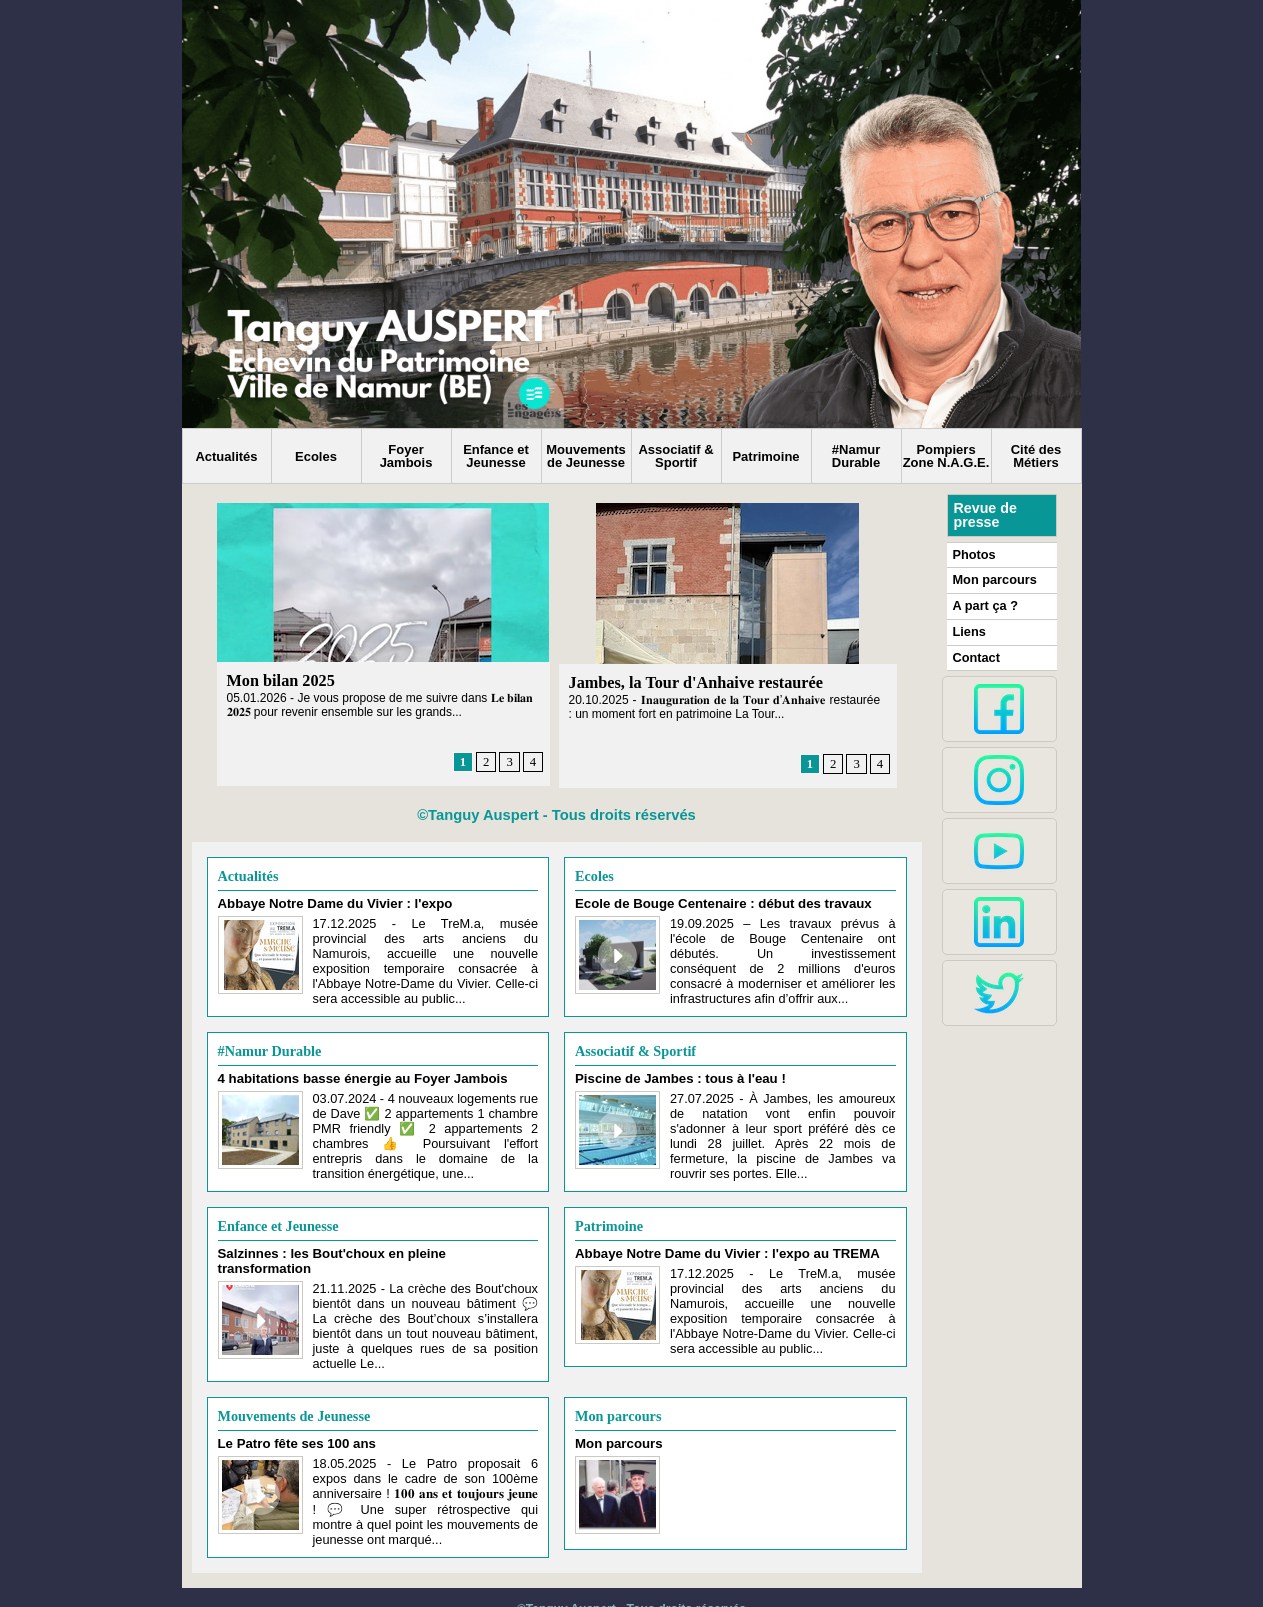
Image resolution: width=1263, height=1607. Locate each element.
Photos (973, 554)
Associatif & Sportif (675, 456)
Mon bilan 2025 (280, 680)
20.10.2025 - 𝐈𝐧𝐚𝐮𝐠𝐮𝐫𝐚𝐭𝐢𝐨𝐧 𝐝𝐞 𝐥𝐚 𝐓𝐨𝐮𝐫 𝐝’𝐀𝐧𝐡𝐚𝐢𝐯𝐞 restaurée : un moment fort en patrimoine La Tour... (725, 706)
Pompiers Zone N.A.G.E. (946, 456)
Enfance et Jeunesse (496, 456)
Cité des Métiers (1036, 456)
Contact (975, 654)
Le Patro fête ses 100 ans (289, 1402)
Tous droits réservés (686, 1560)
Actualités (226, 456)
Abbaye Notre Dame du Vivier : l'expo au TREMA (713, 1236)
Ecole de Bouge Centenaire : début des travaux (709, 902)
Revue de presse (985, 515)
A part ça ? (984, 604)
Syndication (680, 1574)
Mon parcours (617, 1375)
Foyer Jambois (406, 456)
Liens (968, 629)
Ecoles (316, 456)
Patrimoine (765, 456)
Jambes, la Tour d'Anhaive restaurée (694, 682)
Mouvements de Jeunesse (585, 456)
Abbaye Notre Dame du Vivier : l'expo (324, 902)
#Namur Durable (856, 456)
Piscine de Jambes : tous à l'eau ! (670, 1069)
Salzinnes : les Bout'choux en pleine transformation (365, 1236)
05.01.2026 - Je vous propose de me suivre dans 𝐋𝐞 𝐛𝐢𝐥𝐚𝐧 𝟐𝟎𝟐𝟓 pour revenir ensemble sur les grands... (380, 704)
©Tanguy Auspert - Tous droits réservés (556, 815)
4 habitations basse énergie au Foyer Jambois (349, 1069)
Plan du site (582, 1574)
